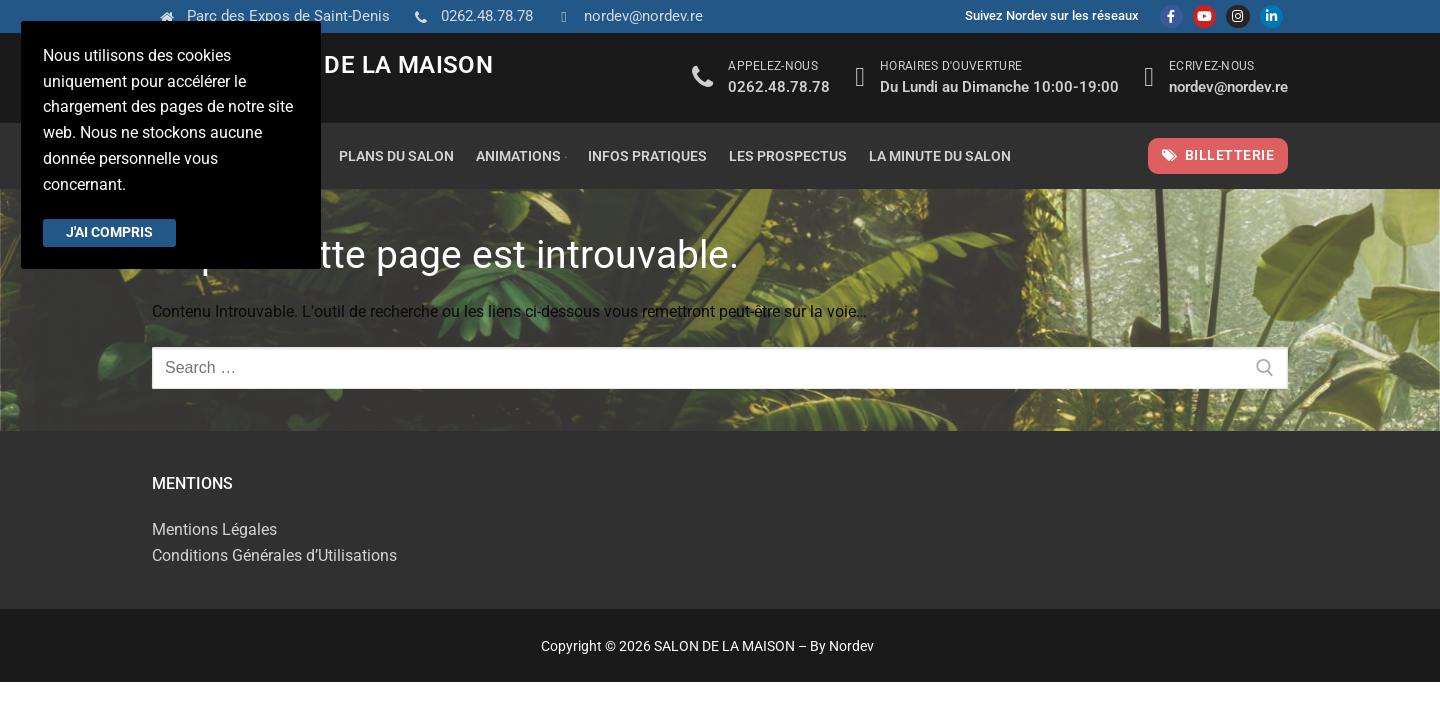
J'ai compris (109, 232)
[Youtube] (1204, 16)
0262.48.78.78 (469, 17)
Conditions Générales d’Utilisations (274, 555)
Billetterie (1218, 155)
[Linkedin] (1271, 16)
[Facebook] (1171, 16)
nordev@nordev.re (626, 17)
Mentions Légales (214, 529)
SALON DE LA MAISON (366, 65)
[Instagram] (1237, 16)
